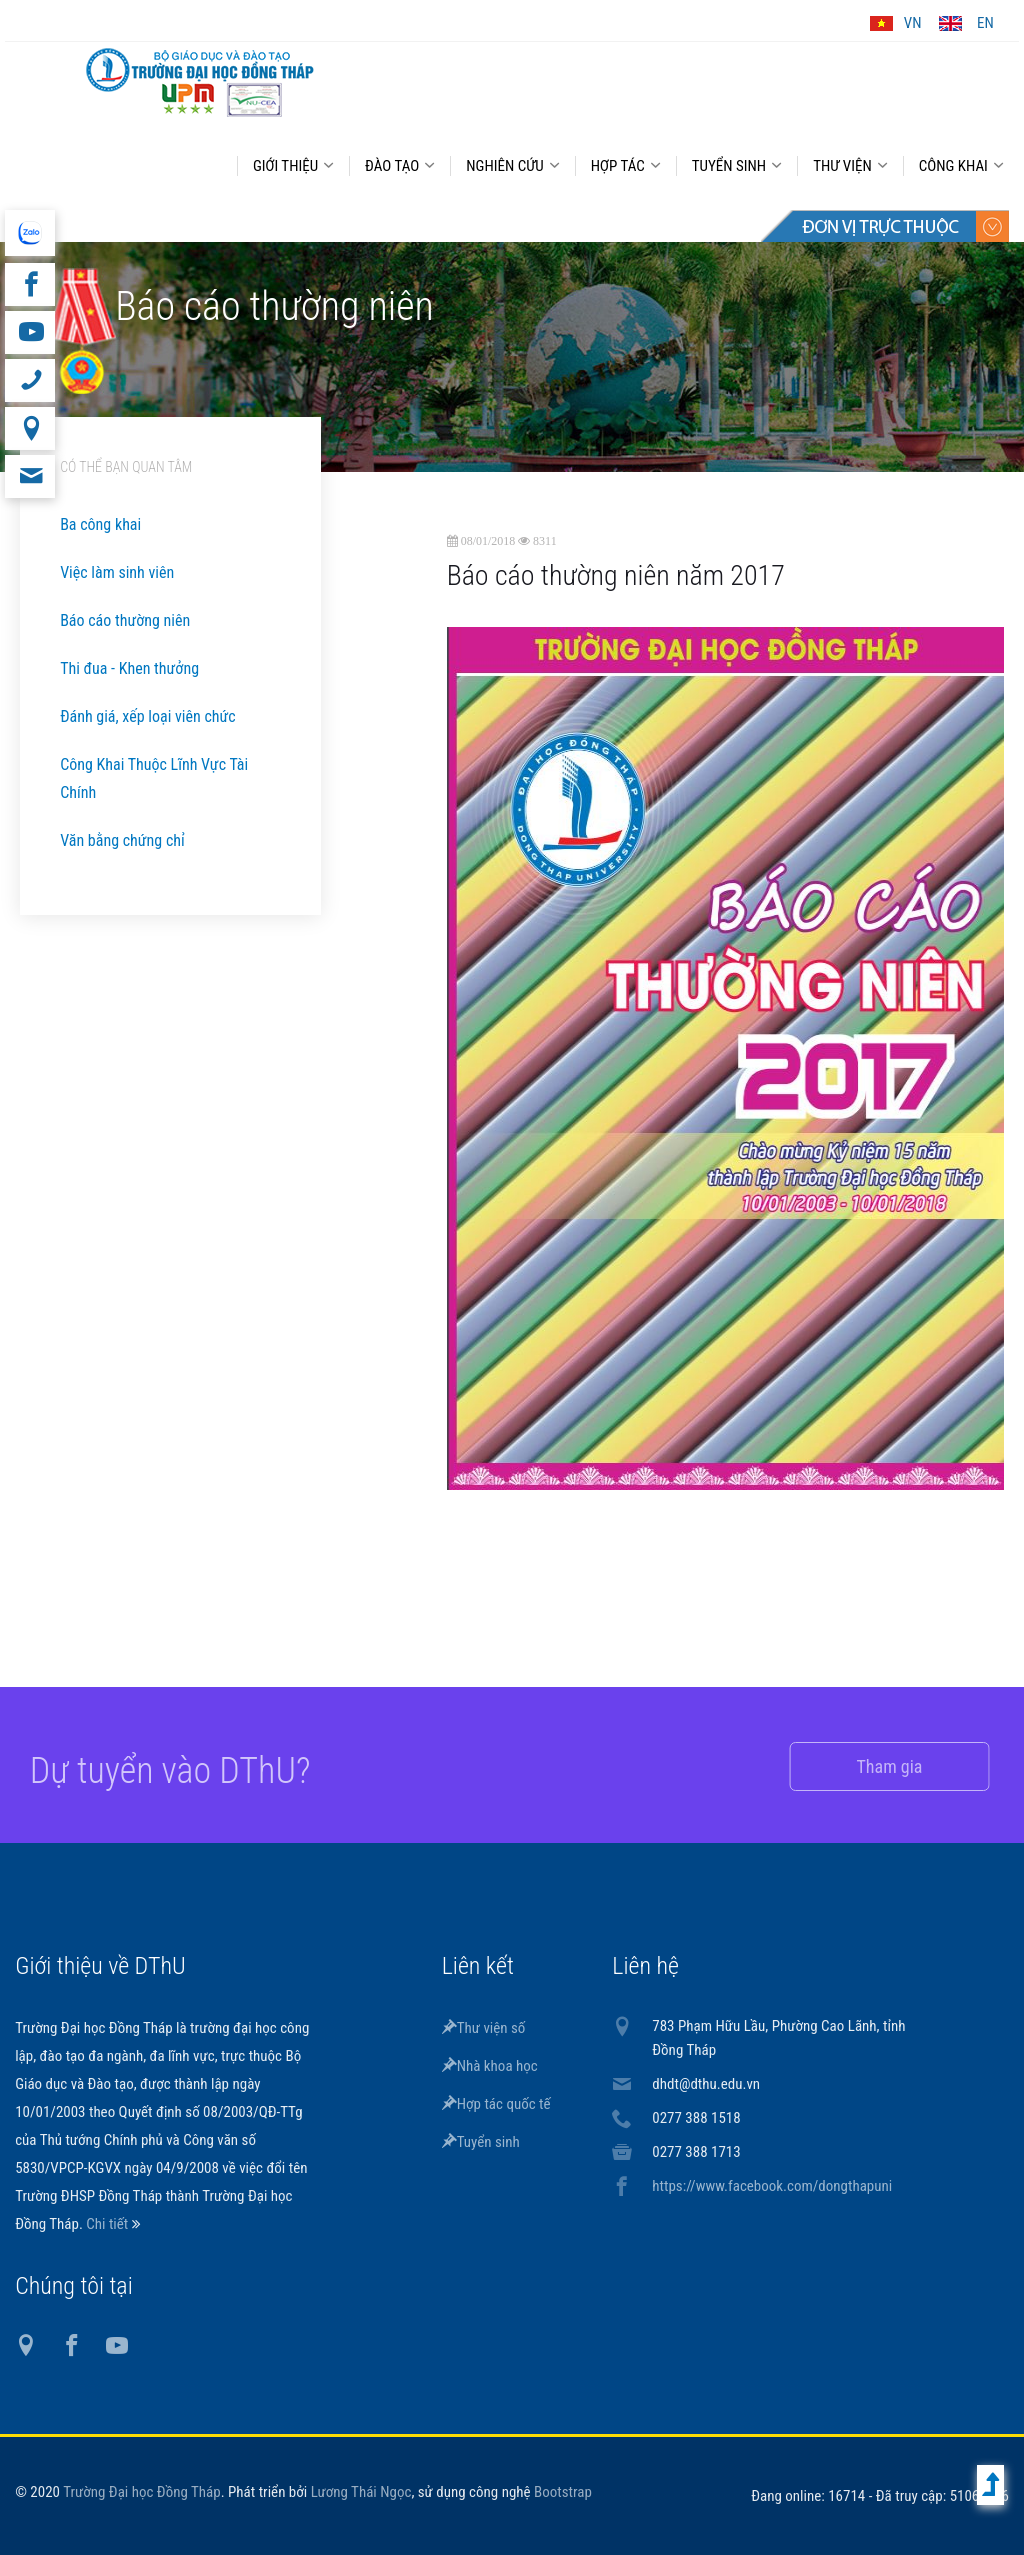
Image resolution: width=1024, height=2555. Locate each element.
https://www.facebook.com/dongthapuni (772, 2186)
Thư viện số (484, 2028)
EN (985, 23)
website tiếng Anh (29, 233)
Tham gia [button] (870, 1766)
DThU (200, 82)
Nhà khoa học (490, 2066)
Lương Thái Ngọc (361, 2492)
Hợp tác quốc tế (496, 2104)
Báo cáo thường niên (125, 620)
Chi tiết (108, 2224)
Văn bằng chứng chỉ (122, 840)
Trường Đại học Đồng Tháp (142, 2492)
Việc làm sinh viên (117, 572)
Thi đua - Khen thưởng (129, 668)
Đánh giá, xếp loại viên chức (148, 716)
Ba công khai (100, 524)
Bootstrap (563, 2492)
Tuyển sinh (481, 2142)
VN (913, 23)
